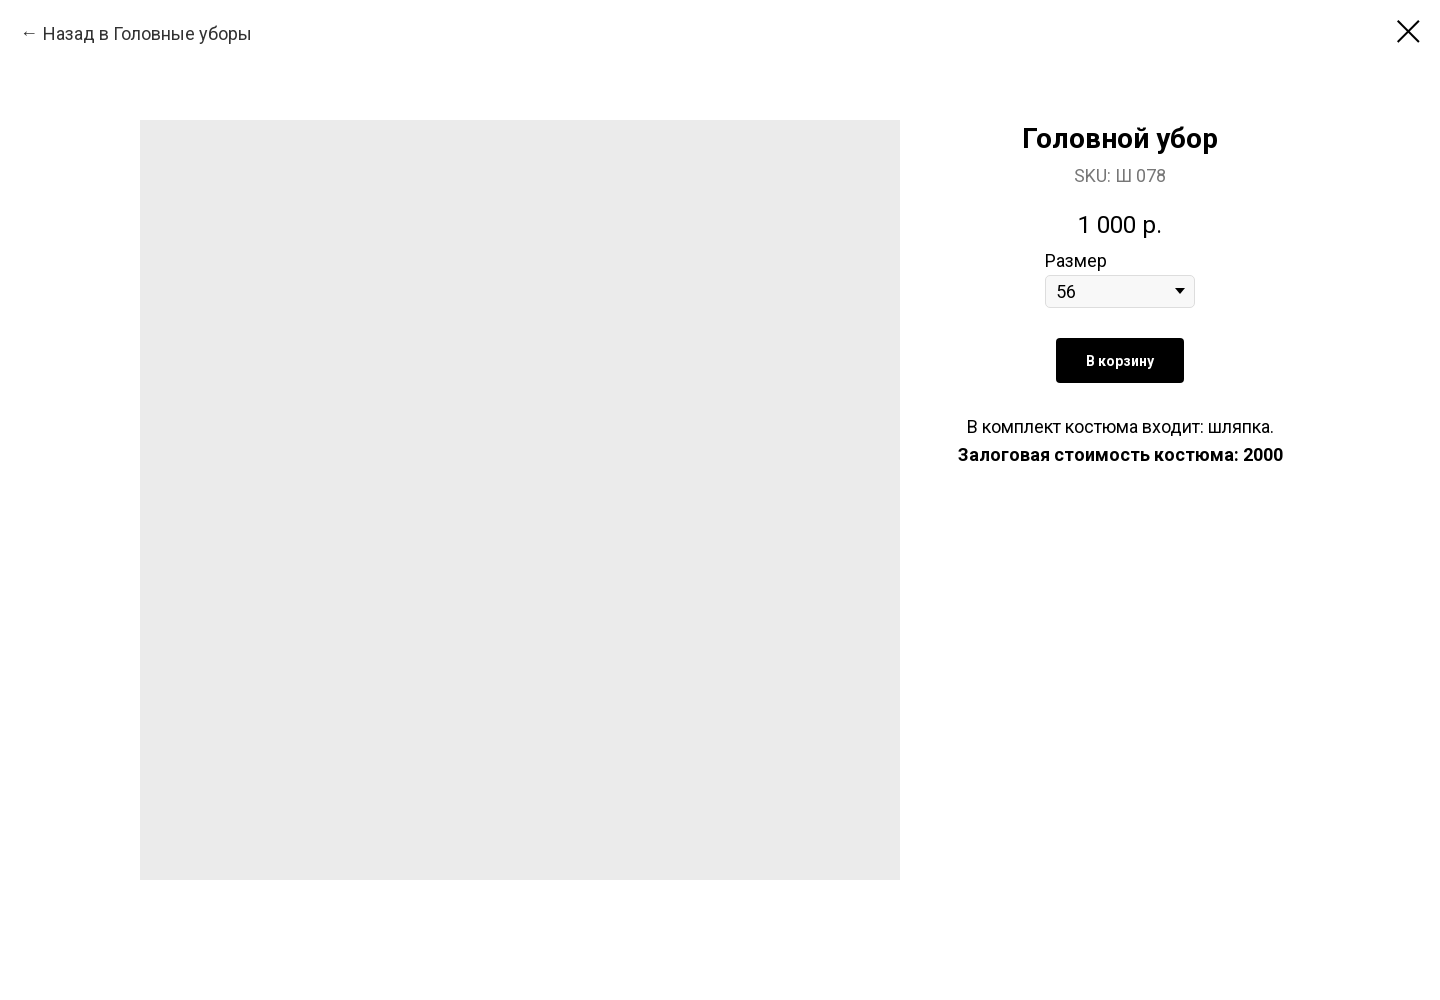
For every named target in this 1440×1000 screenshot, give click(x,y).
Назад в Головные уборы (147, 33)
